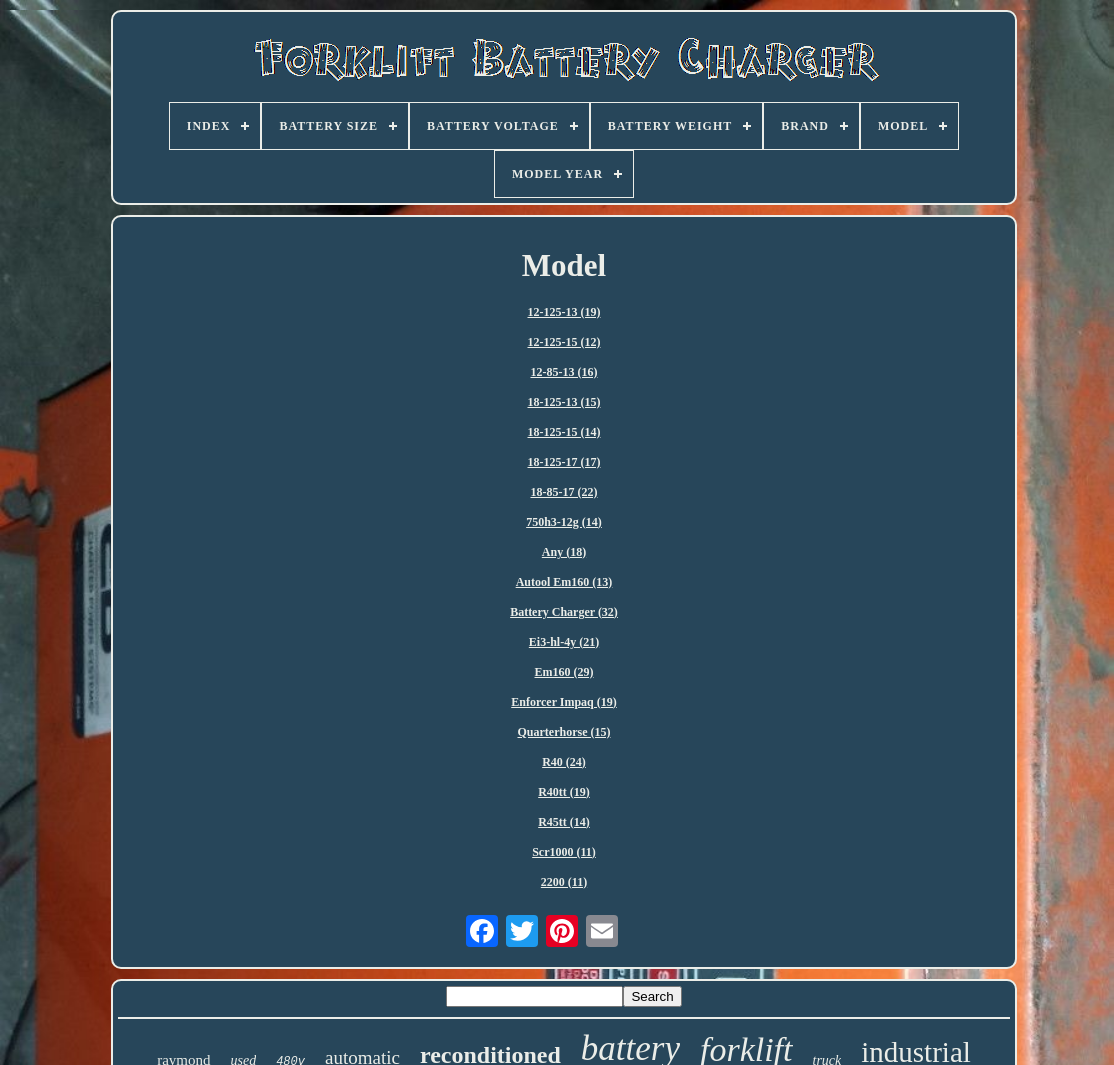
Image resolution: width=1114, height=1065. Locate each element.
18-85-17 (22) (564, 492)
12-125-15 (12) (564, 342)
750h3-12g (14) (564, 522)
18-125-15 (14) (564, 432)
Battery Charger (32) (564, 612)
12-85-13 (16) (564, 372)
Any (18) (564, 552)
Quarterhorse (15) (564, 732)
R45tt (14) (564, 822)
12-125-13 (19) (564, 312)
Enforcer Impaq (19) (564, 702)
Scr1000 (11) (564, 852)
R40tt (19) (564, 792)
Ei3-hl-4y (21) (564, 642)
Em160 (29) (564, 672)
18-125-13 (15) (564, 402)
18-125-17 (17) (564, 462)
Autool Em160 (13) (564, 582)
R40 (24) (564, 762)
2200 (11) (564, 882)
